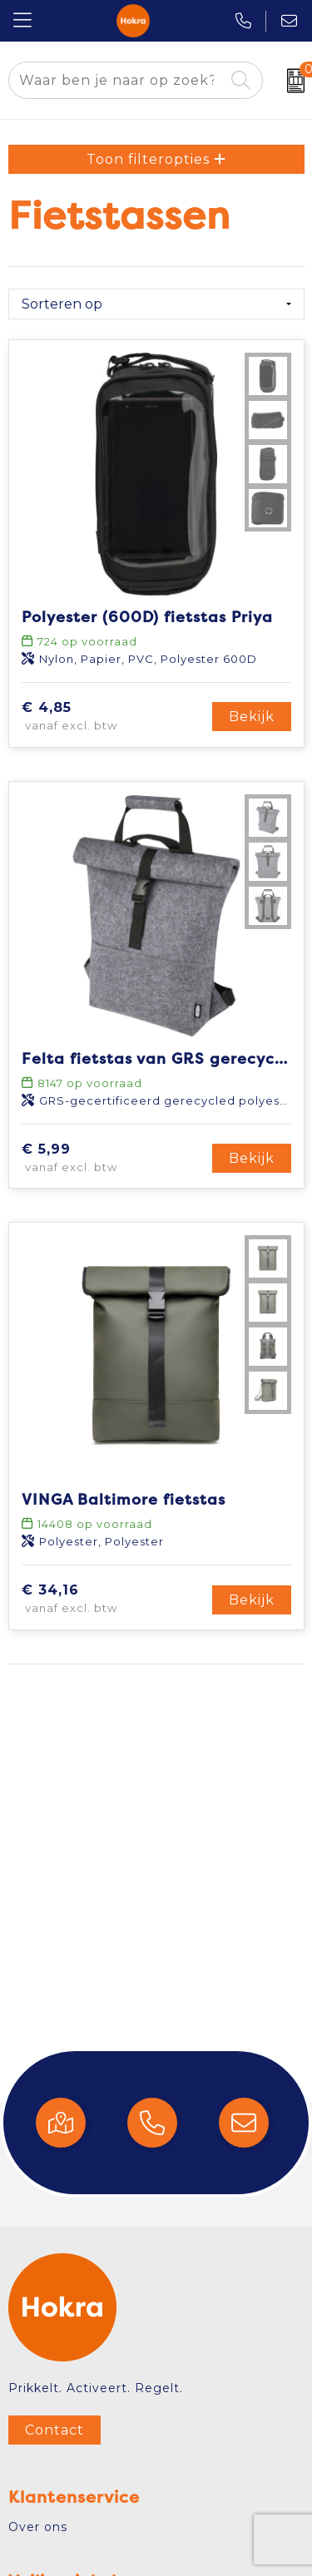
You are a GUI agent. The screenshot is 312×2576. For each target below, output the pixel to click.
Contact (54, 2430)
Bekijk (252, 716)
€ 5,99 (94, 1158)
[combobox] (116, 80)
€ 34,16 (98, 1599)
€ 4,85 (94, 717)
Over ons (37, 2526)
